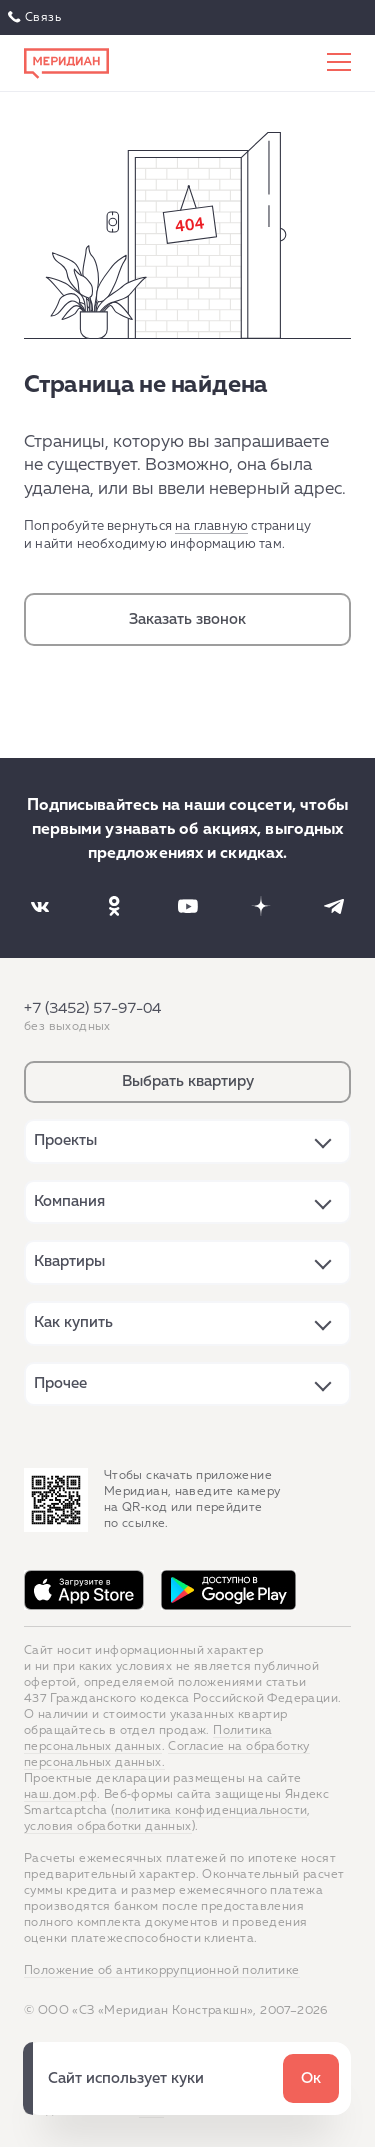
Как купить (73, 1322)
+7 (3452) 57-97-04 (92, 1008)
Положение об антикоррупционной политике (162, 1971)
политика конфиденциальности (211, 1811)
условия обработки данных (108, 1827)
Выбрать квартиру (188, 1081)
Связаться (36, 18)
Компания (69, 1201)
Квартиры (69, 1261)
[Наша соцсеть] (40, 906)
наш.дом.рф (60, 1795)
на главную (211, 526)
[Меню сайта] (339, 63)
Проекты (65, 1140)
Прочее (60, 1383)
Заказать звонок (187, 619)
